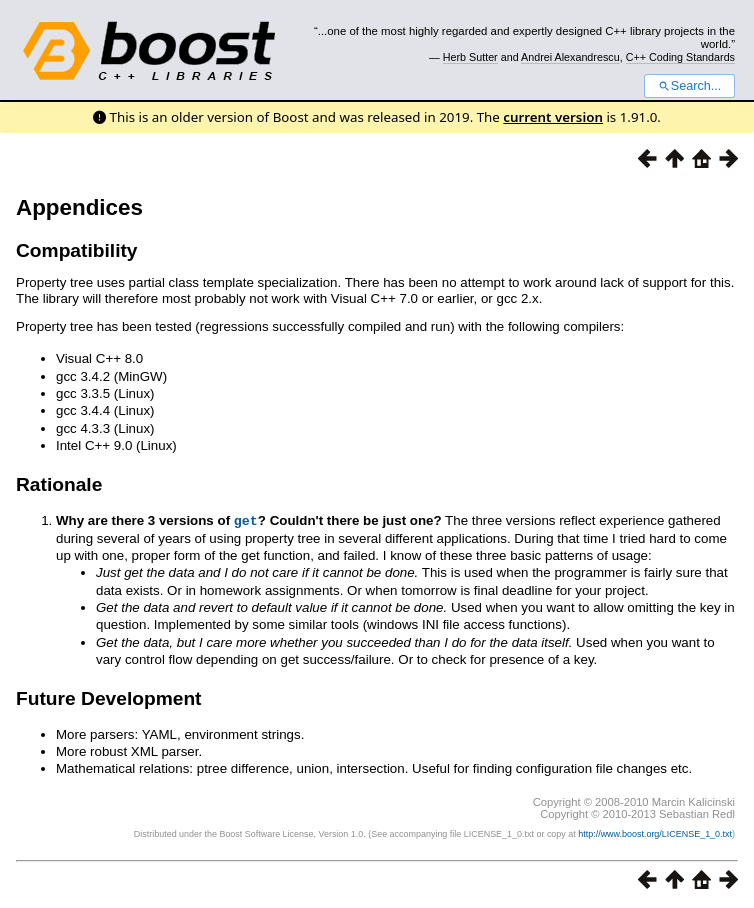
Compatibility (77, 250)
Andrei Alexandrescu (570, 57)
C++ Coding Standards (680, 57)
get (246, 520)
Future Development (109, 697)
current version (553, 117)
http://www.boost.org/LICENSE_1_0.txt (655, 833)
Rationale (59, 484)
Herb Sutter (470, 57)
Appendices (79, 207)
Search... (689, 86)
